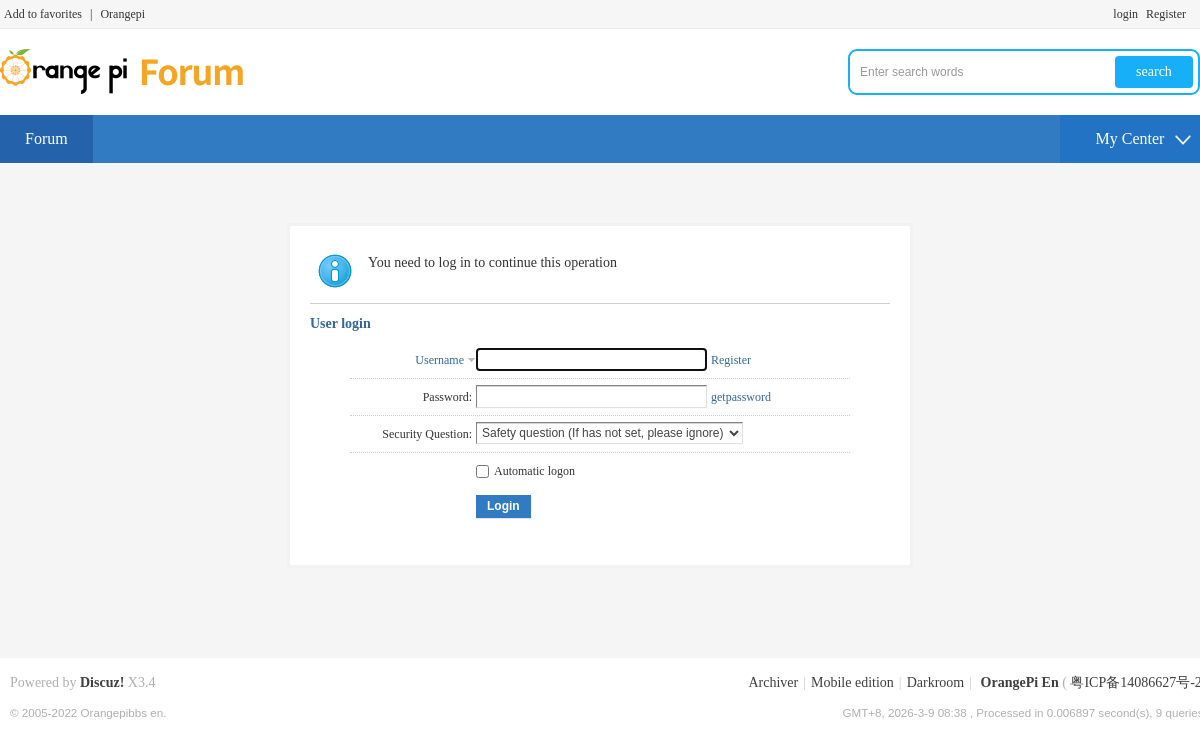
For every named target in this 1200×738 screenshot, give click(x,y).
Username (439, 360)
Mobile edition (852, 682)
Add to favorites (43, 14)
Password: (447, 397)
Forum (46, 138)
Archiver (773, 682)
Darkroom (936, 682)
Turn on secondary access (1195, 14)
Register (1166, 14)
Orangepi (122, 14)
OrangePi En (1020, 682)
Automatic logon (525, 471)
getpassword (741, 397)
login (1125, 14)
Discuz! (102, 682)
